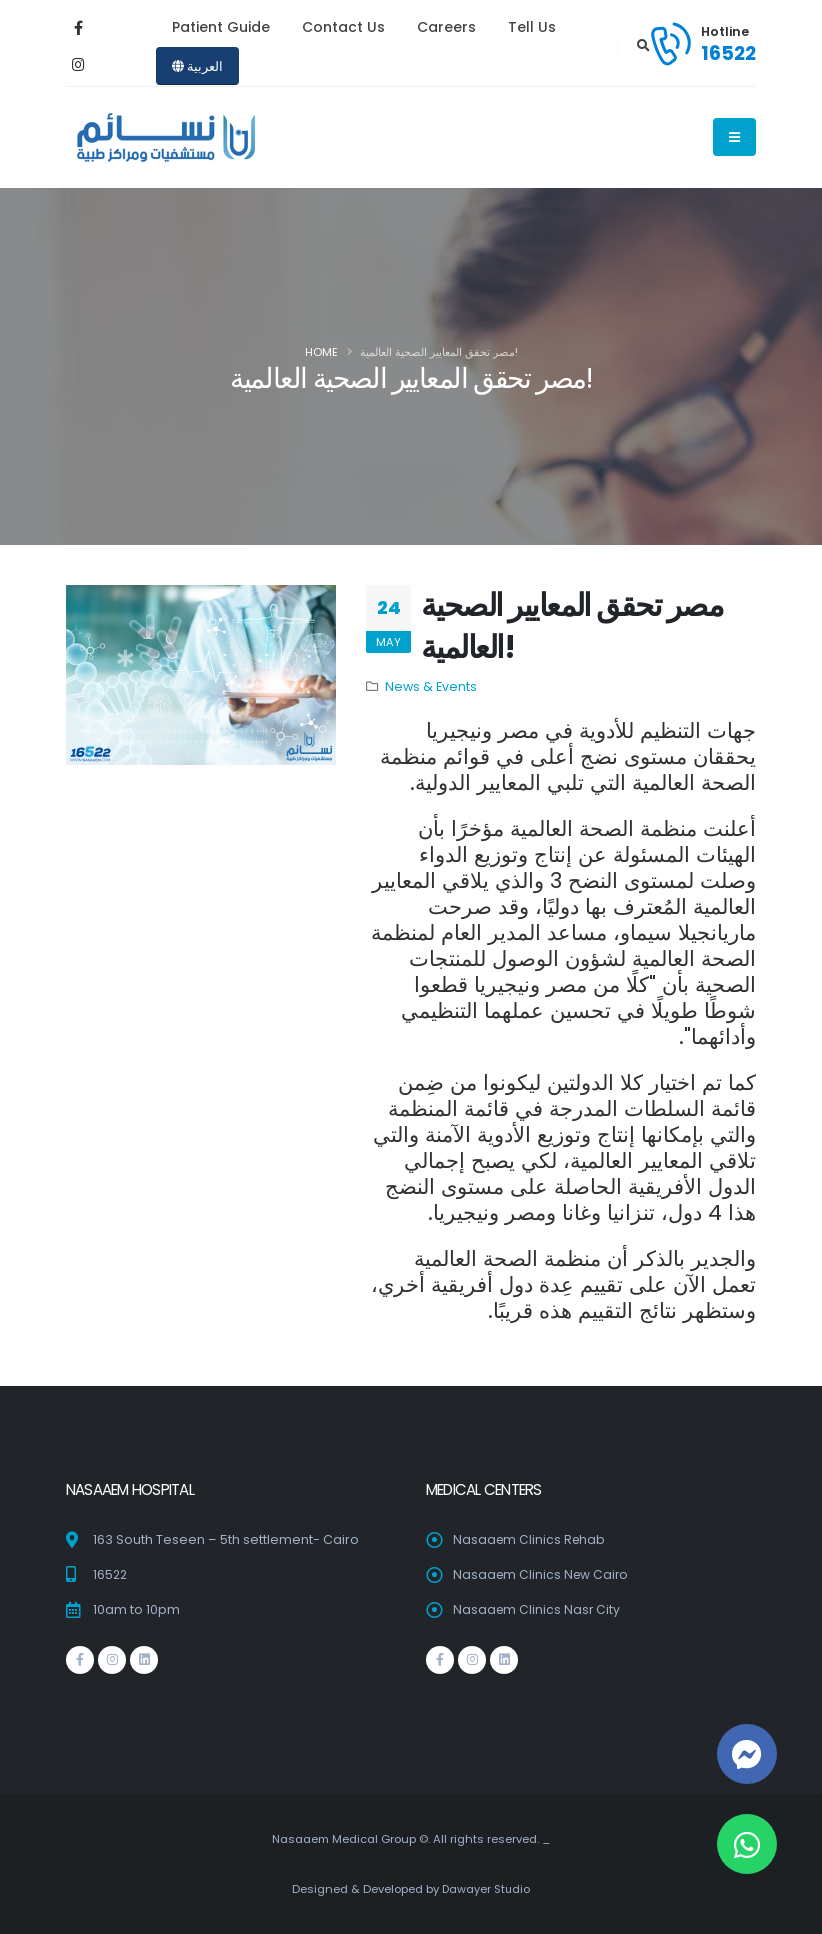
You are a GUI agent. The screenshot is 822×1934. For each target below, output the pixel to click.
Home (321, 352)
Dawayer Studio (486, 1889)
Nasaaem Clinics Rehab (531, 1539)
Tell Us (532, 27)
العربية (197, 66)
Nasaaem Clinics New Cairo (543, 1574)
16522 (728, 53)
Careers (446, 27)
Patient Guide (221, 27)
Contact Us (343, 27)
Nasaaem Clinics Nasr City (538, 1609)
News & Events (431, 686)
